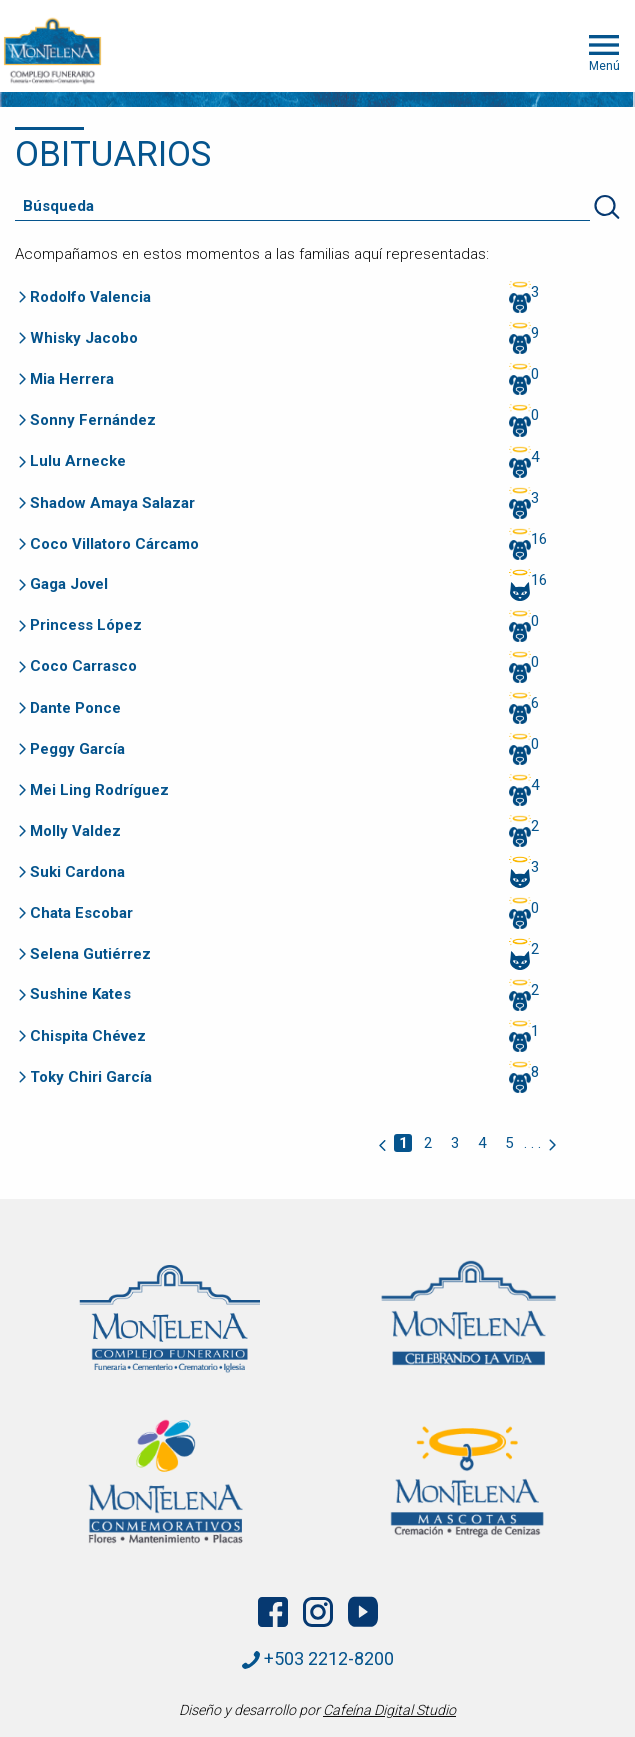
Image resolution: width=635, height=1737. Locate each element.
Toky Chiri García (91, 1077)
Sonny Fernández (93, 420)
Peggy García (77, 749)
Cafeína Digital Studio (389, 1710)
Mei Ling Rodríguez (99, 790)
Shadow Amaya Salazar (112, 503)
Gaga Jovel (69, 584)
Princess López (86, 625)
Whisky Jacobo (84, 338)
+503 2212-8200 (318, 1658)
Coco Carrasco (83, 666)
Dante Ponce (75, 708)
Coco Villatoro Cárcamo (114, 544)
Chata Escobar (81, 913)
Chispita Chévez (88, 1036)
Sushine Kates (80, 994)
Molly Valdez (75, 831)
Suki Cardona (77, 872)
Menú (604, 51)
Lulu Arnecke (78, 461)
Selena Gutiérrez (90, 954)
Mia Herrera (72, 379)
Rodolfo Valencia (90, 297)
